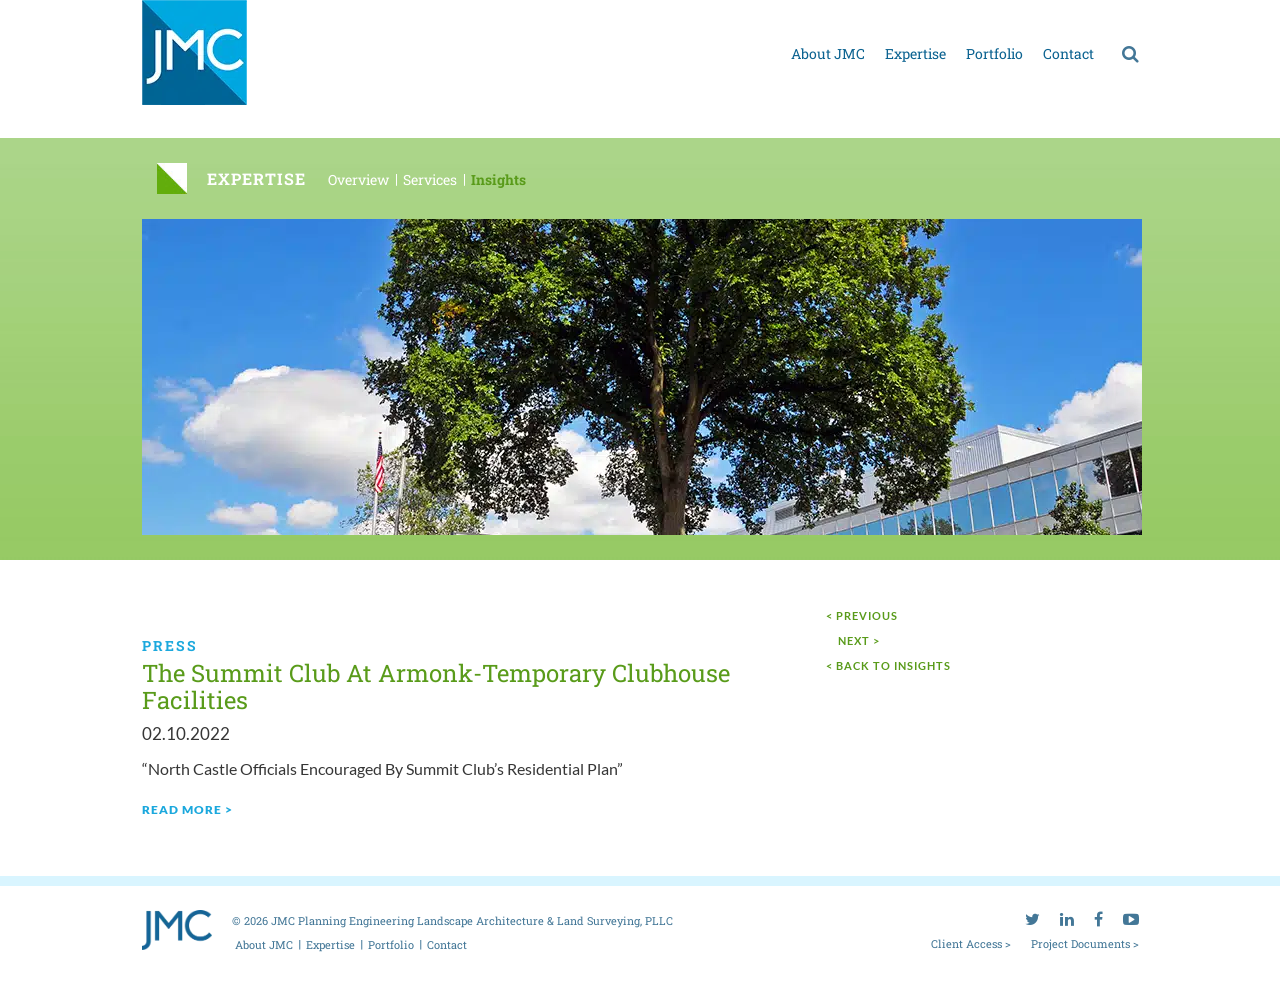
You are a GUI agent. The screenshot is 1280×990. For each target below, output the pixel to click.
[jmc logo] (194, 63)
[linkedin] (1067, 15)
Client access (847, 18)
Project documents (955, 18)
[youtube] (1131, 15)
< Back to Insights (888, 665)
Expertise (915, 53)
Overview (358, 179)
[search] (1130, 53)
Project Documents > (1085, 943)
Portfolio (994, 53)
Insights (498, 179)
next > (859, 640)
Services (430, 179)
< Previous (862, 615)
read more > (187, 809)
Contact (1068, 53)
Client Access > (971, 943)
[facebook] (1098, 15)
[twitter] (1032, 15)
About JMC (828, 53)
